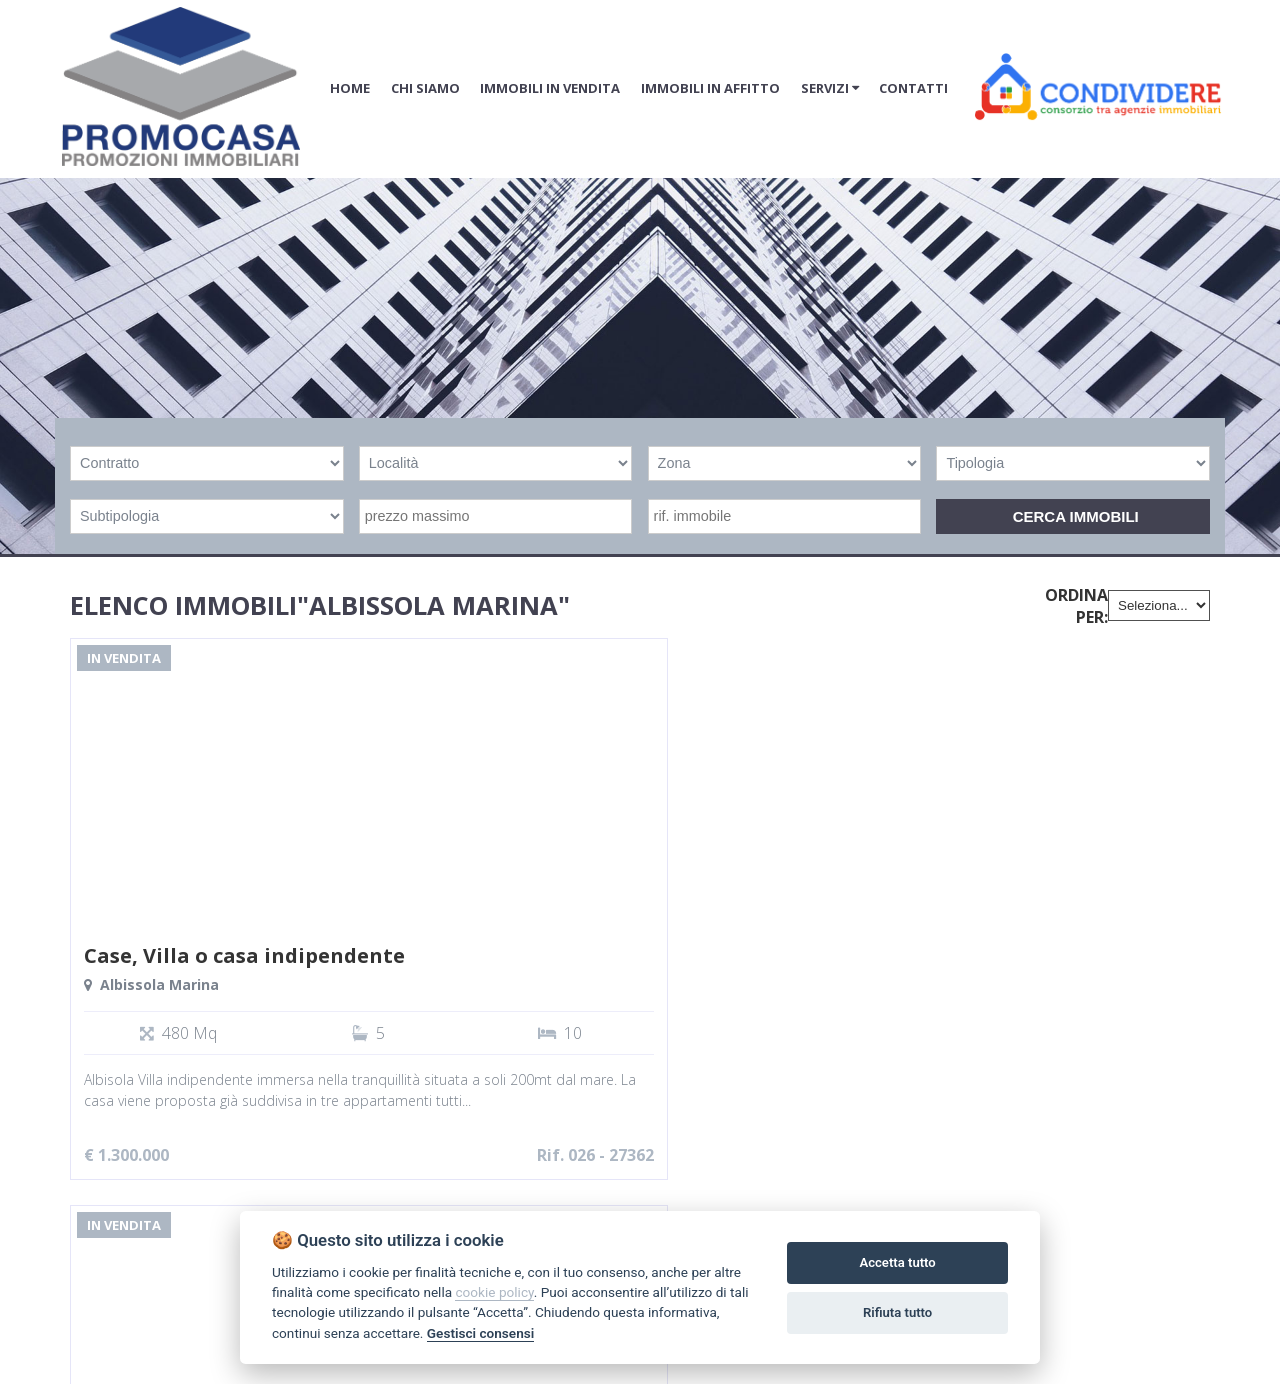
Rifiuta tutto (897, 1312)
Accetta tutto (897, 1262)
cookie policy (494, 1292)
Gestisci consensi (480, 1333)
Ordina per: (1076, 606)
